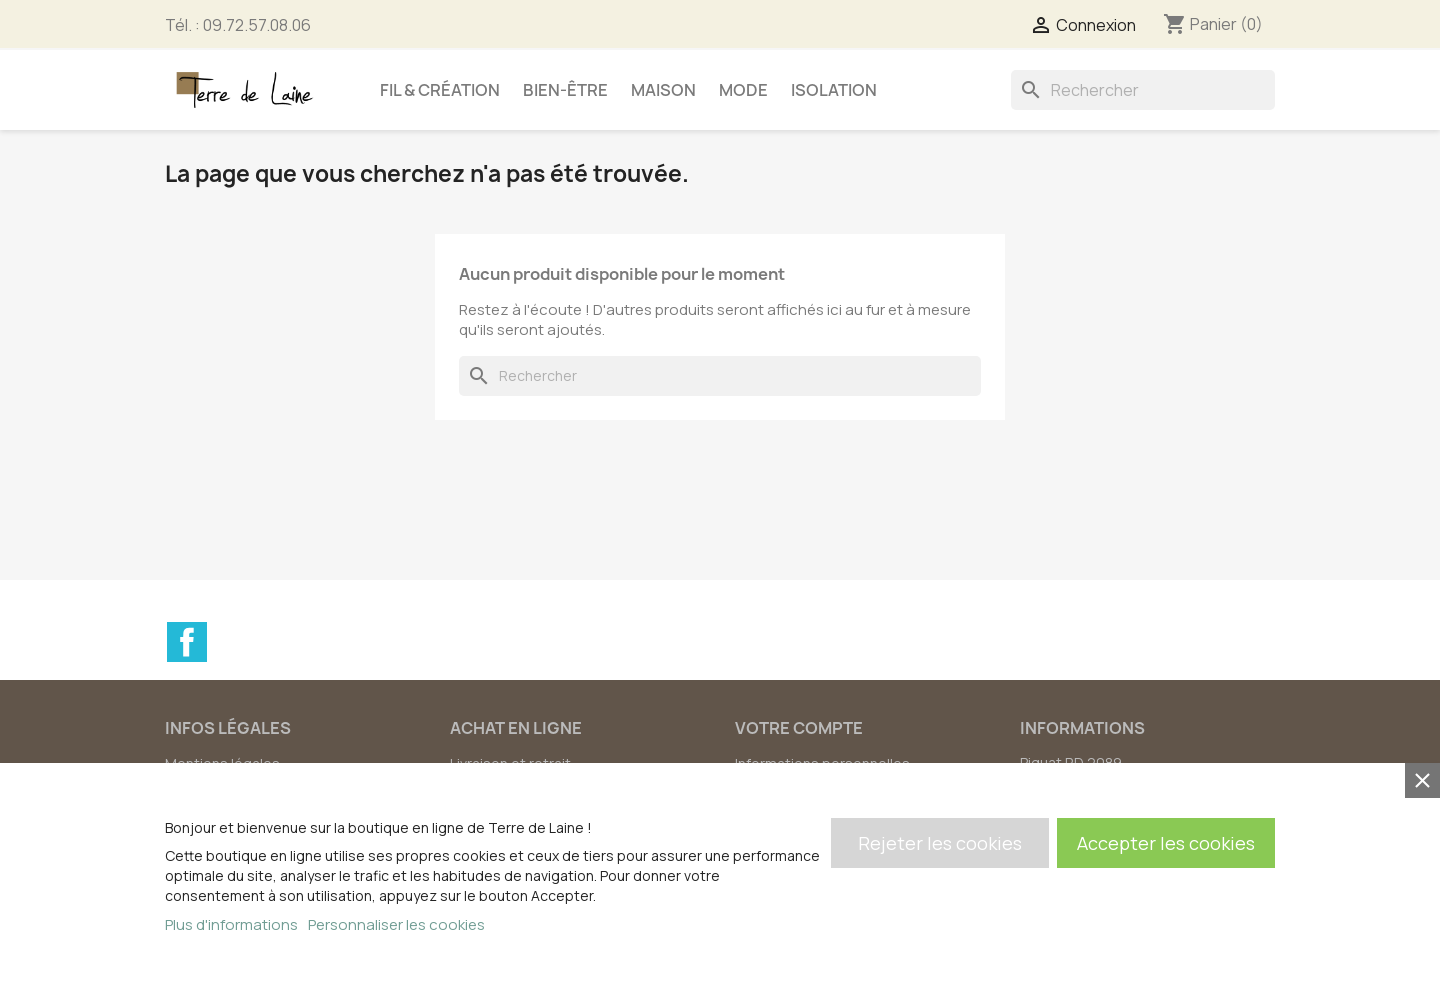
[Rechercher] (1143, 90)
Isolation (834, 90)
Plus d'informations (231, 924)
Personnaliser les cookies (396, 924)
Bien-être (565, 90)
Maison (663, 90)
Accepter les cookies (1166, 843)
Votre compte (799, 728)
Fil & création (440, 90)
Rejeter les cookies (940, 843)
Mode (743, 90)
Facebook (187, 642)
